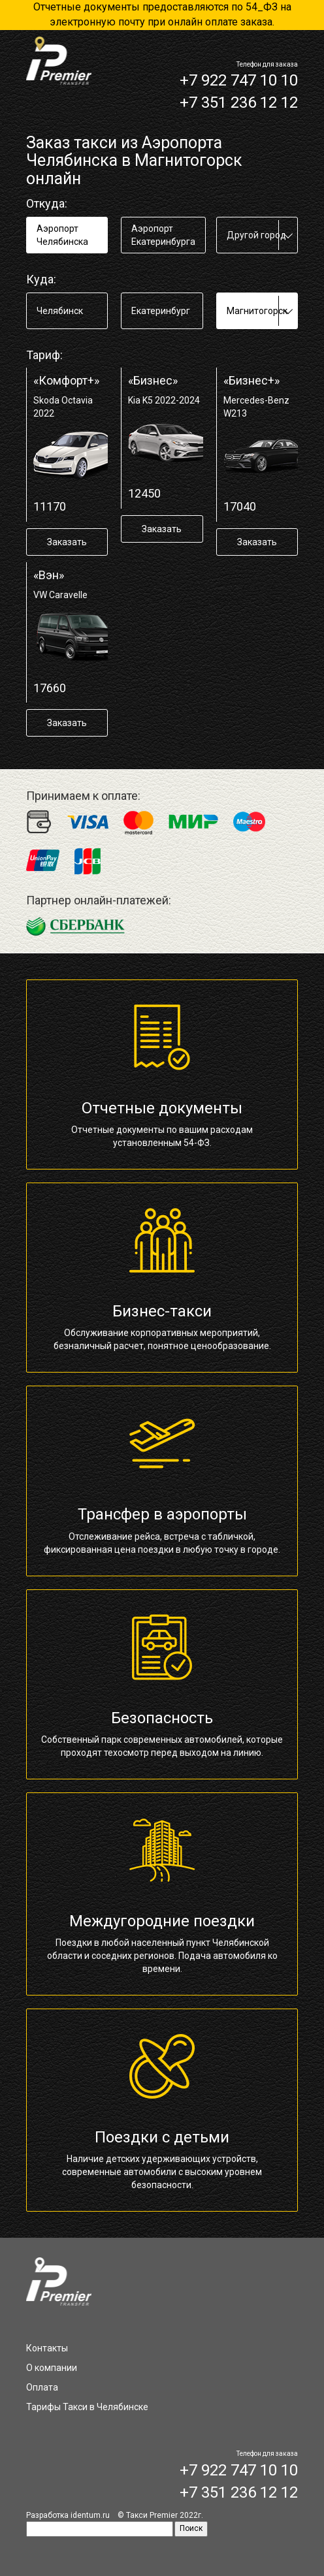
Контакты (47, 2348)
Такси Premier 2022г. (164, 2515)
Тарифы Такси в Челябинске (87, 2407)
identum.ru (90, 2515)
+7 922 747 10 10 (239, 80)
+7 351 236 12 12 (239, 102)
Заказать (67, 542)
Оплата (42, 2387)
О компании (51, 2367)
